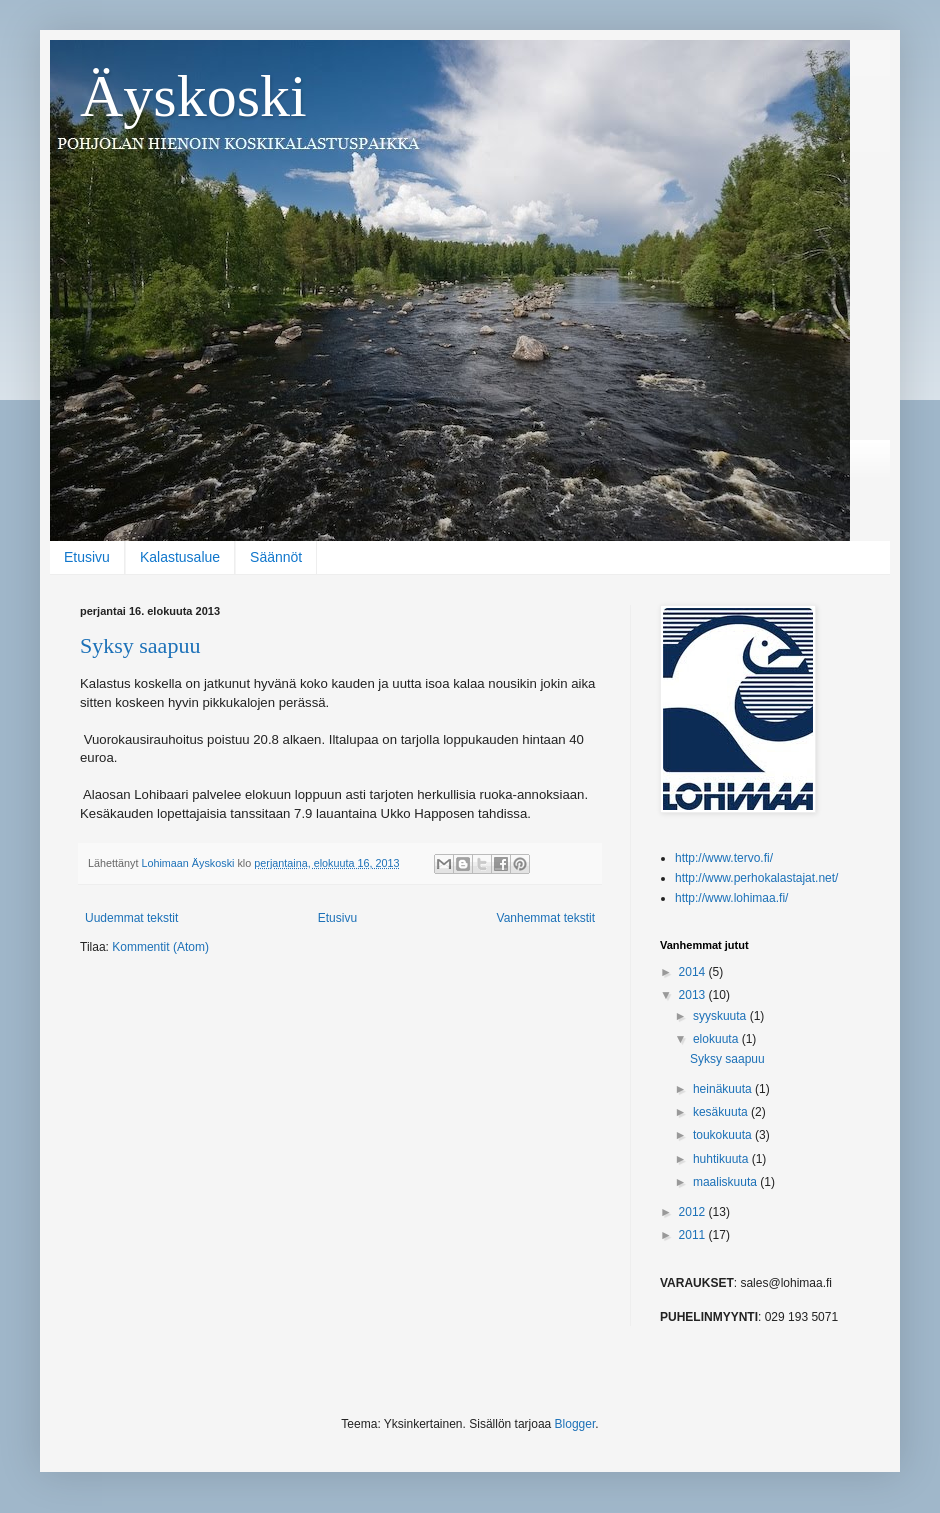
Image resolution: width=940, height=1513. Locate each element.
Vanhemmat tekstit (546, 918)
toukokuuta (724, 1135)
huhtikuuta (722, 1159)
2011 (694, 1235)
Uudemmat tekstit (131, 918)
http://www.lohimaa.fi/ (731, 898)
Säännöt (276, 557)
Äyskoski (193, 96)
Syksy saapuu (140, 645)
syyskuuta (721, 1016)
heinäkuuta (724, 1089)
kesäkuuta (722, 1112)
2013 (694, 995)
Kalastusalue (180, 557)
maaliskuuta (726, 1182)
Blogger (575, 1424)
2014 (694, 972)
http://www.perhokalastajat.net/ (756, 878)
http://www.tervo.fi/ (724, 858)
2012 (694, 1212)
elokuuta (717, 1039)
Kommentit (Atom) (160, 947)
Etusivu (87, 557)
